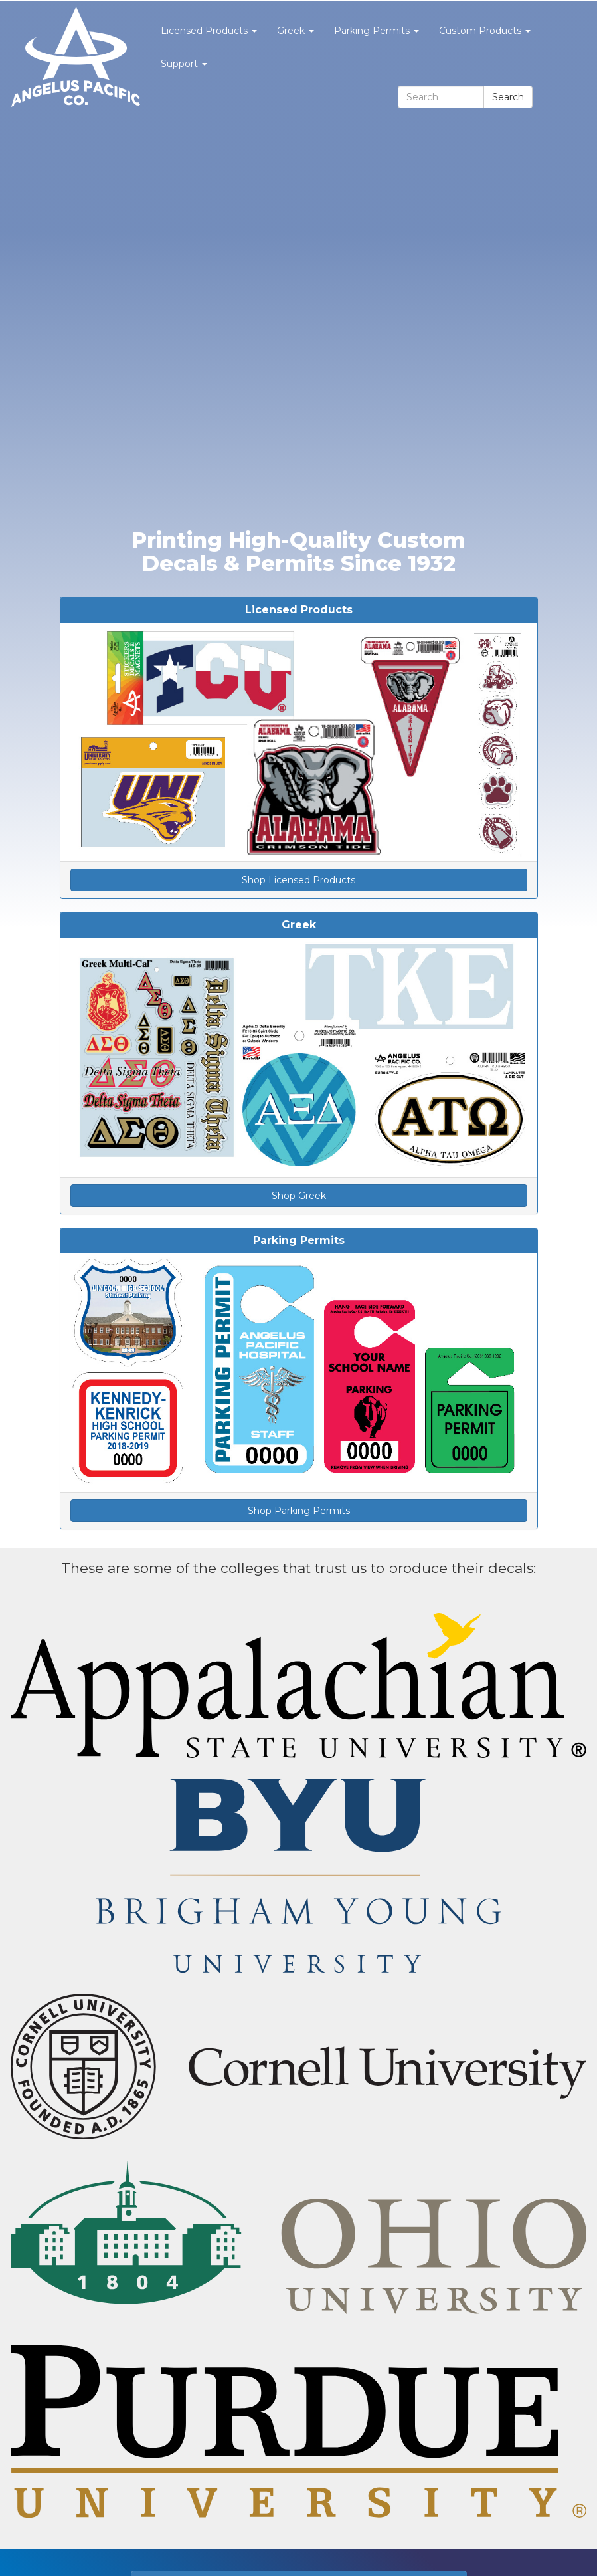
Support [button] (184, 64)
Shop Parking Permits (299, 1511)
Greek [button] (295, 31)
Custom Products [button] (485, 31)
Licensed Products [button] (209, 31)
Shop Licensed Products (298, 880)
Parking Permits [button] (376, 31)
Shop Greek (299, 1196)
